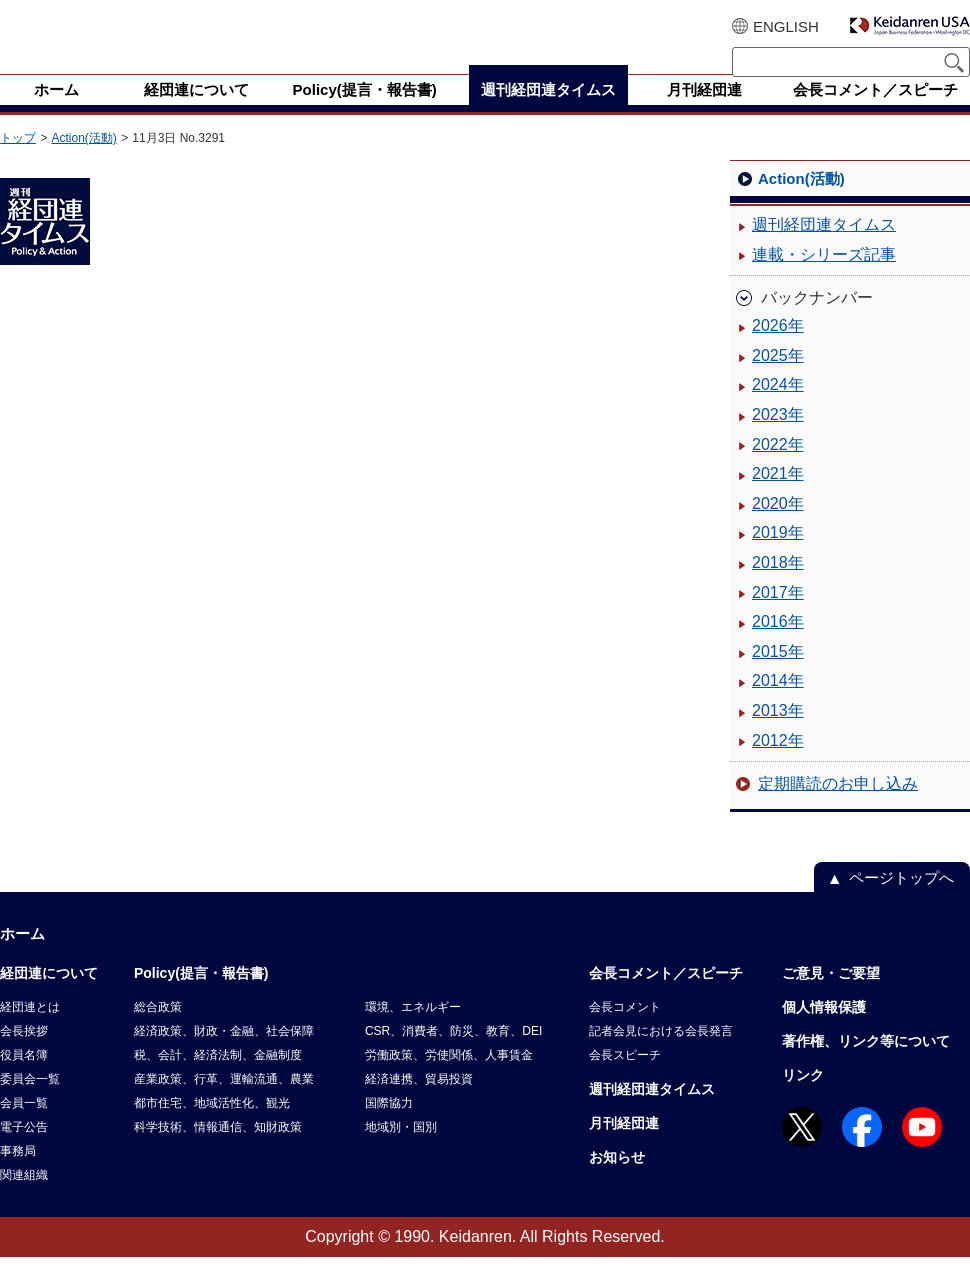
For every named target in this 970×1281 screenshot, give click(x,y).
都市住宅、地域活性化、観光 (212, 1127)
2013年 (778, 734)
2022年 (778, 468)
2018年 (778, 586)
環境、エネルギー (413, 1031)
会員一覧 (24, 1127)
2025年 (778, 379)
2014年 (778, 704)
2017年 (778, 616)
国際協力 (389, 1127)
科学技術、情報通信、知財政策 (218, 1151)
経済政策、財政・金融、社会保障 (224, 1055)
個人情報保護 (824, 1031)
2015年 (778, 675)
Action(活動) (83, 162)
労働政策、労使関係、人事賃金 (449, 1079)
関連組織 (24, 1199)
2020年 (778, 527)
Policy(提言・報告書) (201, 997)
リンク (803, 1099)
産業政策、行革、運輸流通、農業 (224, 1103)
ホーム (22, 957)
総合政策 (158, 1031)
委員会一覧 (30, 1103)
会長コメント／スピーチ (666, 997)
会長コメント (625, 1031)
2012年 (778, 764)
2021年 (778, 497)
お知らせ (617, 1181)
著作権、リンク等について (866, 1065)
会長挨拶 (24, 1055)
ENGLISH (786, 26)
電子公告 (24, 1151)
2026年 (778, 349)
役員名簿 (24, 1079)
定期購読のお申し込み (838, 807)
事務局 (18, 1175)
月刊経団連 (624, 1147)
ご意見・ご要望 (831, 997)
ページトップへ (901, 901)
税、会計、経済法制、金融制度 (218, 1079)
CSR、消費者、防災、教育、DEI (453, 1055)
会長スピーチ (625, 1079)
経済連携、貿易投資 (419, 1103)
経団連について (49, 997)
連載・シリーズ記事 (824, 278)
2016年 (778, 645)
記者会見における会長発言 (661, 1055)
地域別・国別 (401, 1151)
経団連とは (30, 1031)
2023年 (778, 438)
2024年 (778, 408)
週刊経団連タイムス (824, 248)
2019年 (778, 556)
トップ (18, 162)
